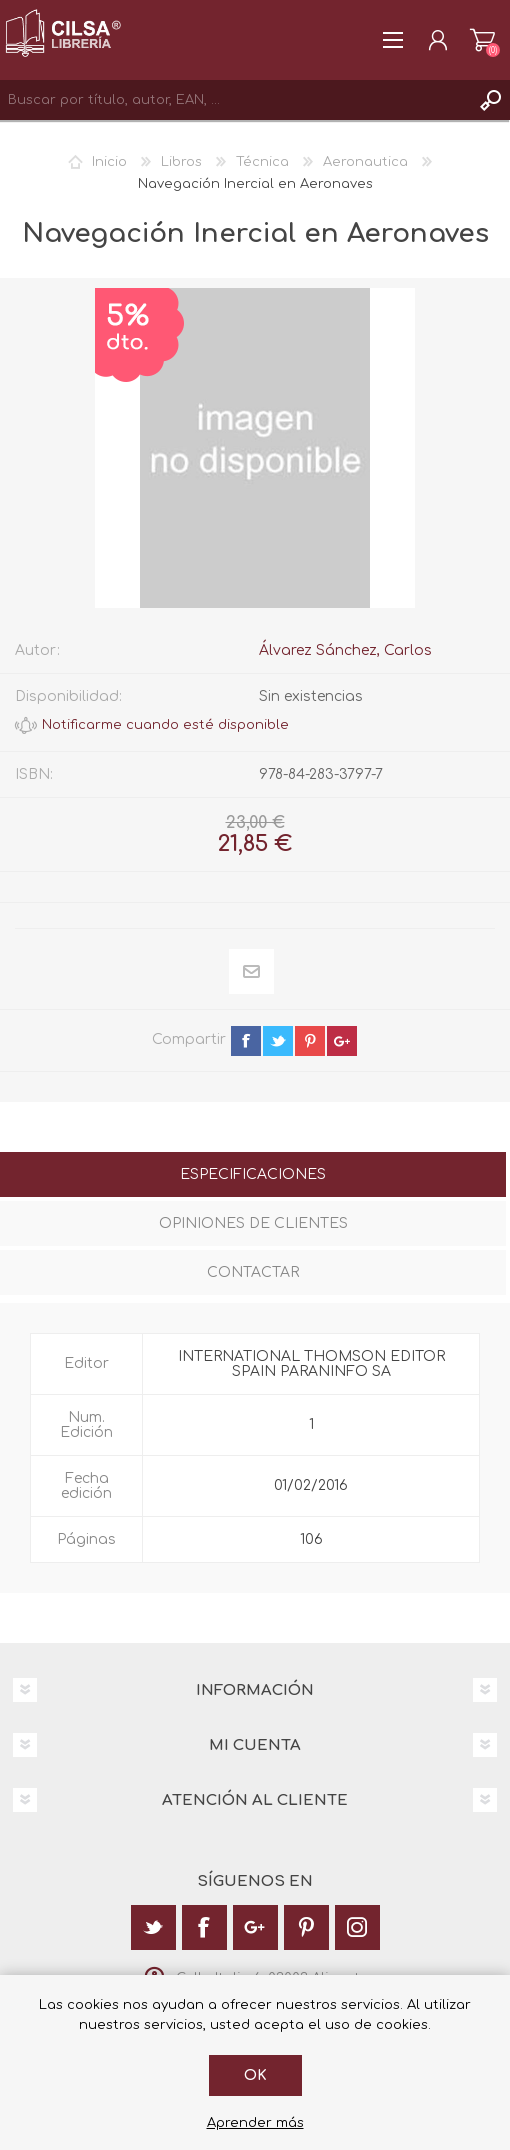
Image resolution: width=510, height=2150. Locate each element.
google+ (342, 1041)
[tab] (253, 1176)
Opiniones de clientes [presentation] (253, 1223)
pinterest (310, 1041)
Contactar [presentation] (253, 1272)
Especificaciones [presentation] (253, 1174)
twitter (278, 1041)
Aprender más (255, 2123)
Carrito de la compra (482, 40)
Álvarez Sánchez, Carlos (345, 650)
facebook (246, 1041)
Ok (255, 2075)
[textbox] (235, 100)
